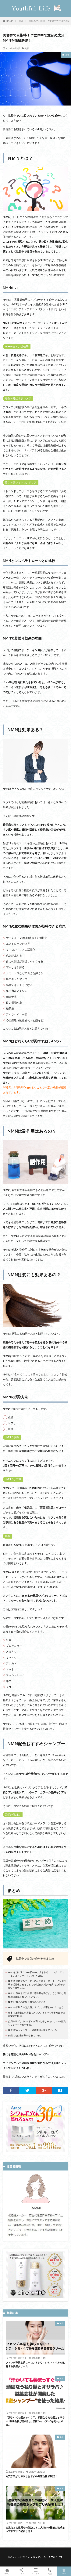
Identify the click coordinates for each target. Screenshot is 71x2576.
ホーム (7, 2571)
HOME (9, 21)
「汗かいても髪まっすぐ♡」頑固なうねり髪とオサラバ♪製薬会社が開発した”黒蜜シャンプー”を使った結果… (35, 2421)
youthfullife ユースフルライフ (45, 2557)
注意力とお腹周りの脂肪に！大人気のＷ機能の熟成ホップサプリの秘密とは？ (35, 2529)
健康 (61, 2488)
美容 (21, 21)
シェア (21, 2571)
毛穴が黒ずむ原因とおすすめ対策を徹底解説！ (31, 2476)
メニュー (35, 2571)
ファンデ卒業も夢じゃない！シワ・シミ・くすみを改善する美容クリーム (35, 2364)
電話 (50, 2571)
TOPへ (64, 2571)
